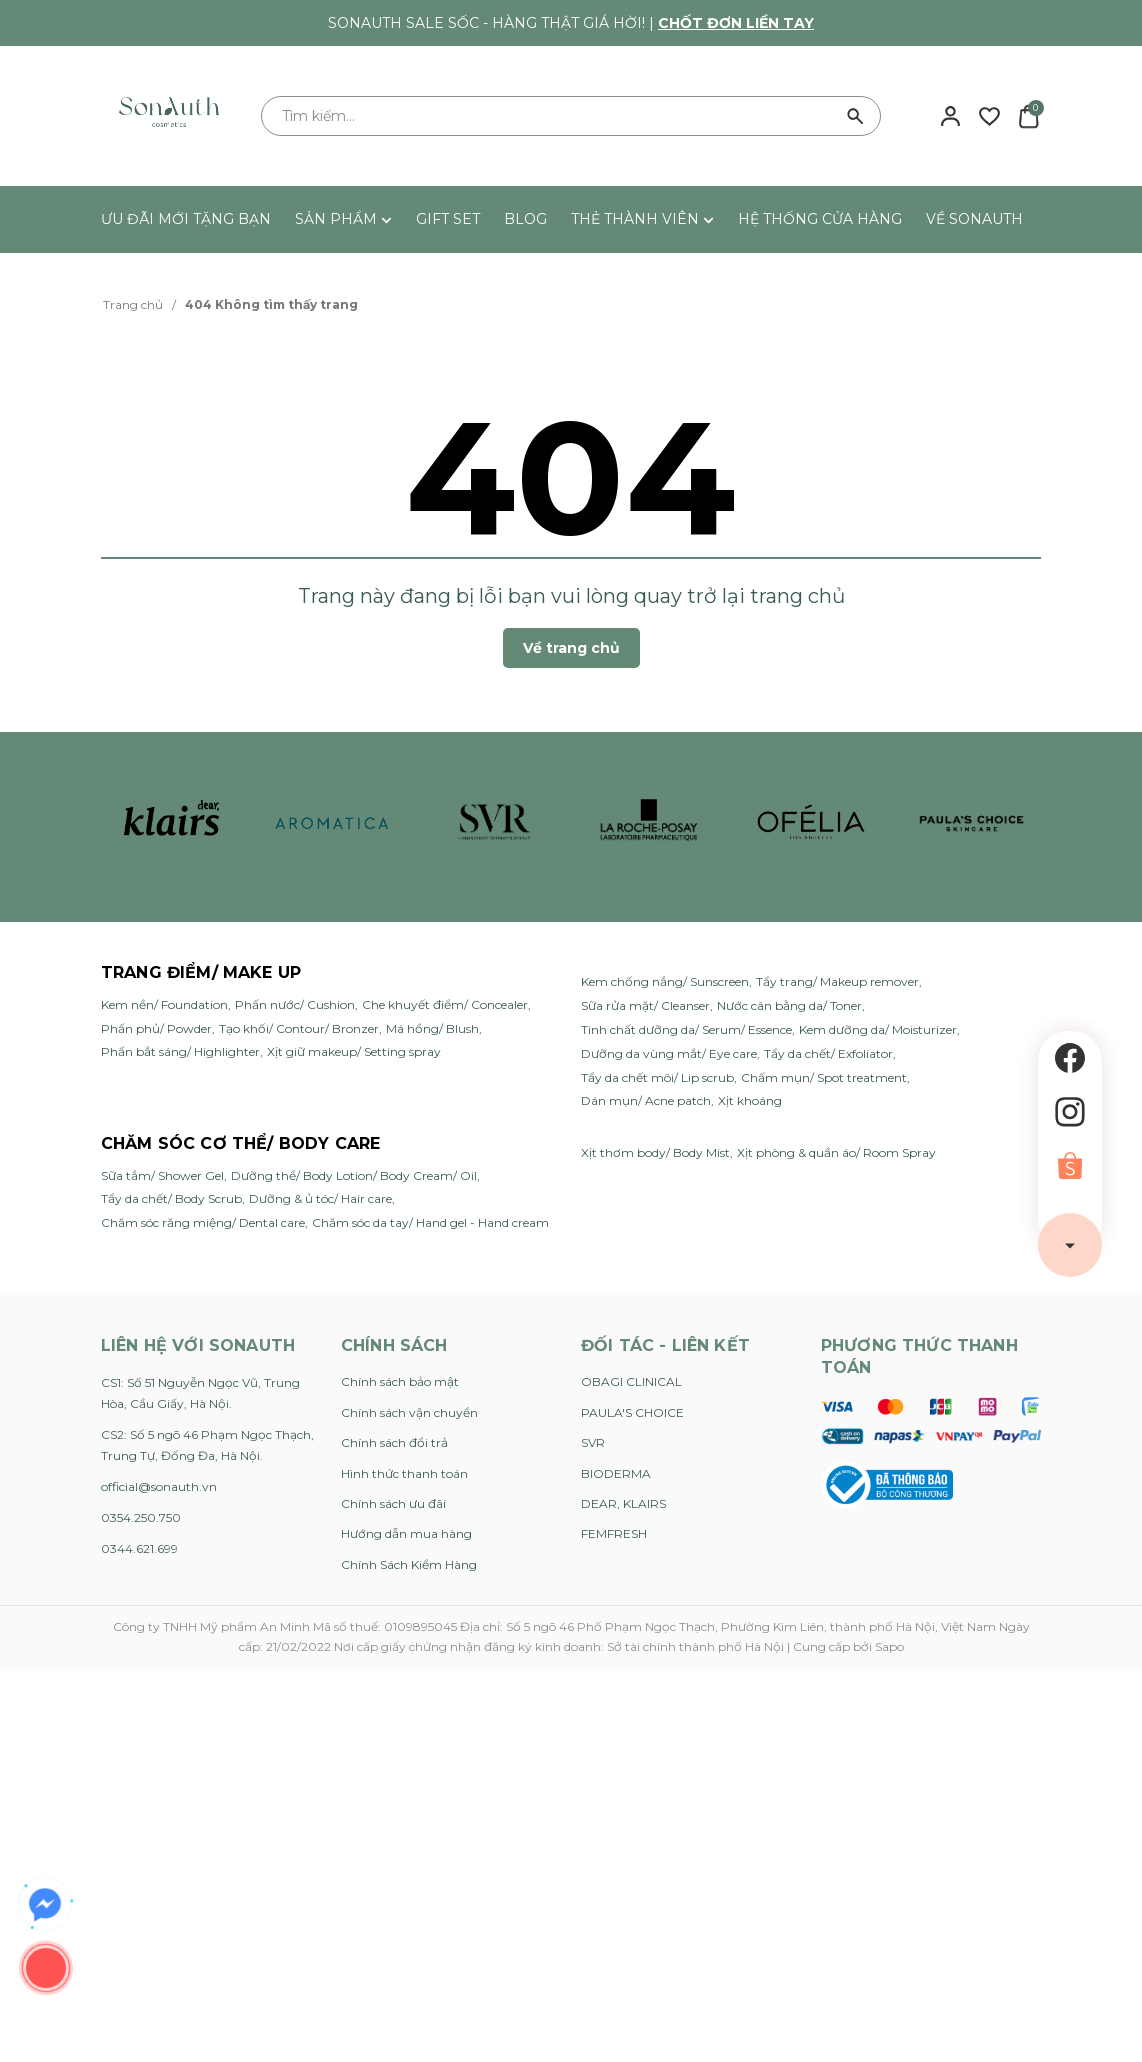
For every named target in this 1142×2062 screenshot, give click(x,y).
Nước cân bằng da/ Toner (789, 1005)
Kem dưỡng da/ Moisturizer (878, 1029)
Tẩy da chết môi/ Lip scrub (657, 1077)
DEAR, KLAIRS (623, 1503)
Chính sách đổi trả (394, 1442)
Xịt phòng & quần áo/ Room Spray (836, 1152)
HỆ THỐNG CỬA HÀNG (820, 219)
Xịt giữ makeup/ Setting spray (354, 1051)
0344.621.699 (139, 1548)
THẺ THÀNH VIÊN (642, 219)
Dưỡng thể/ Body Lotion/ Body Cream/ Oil (354, 1175)
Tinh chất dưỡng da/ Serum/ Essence (686, 1029)
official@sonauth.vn (159, 1486)
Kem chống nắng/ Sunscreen (665, 981)
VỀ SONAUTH (974, 219)
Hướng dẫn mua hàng (406, 1533)
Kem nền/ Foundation (164, 1004)
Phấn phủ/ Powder (156, 1028)
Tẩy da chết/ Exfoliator (828, 1053)
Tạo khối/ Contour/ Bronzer (299, 1028)
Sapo (889, 1646)
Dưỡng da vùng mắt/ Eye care (669, 1053)
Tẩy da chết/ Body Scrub (171, 1198)
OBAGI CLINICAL (631, 1381)
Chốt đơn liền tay (736, 23)
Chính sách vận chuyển (409, 1412)
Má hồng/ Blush (432, 1028)
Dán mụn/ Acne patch (646, 1100)
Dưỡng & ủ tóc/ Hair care (320, 1198)
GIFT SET (448, 219)
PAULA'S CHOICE (632, 1412)
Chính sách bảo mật (400, 1381)
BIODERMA (616, 1473)
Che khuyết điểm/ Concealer (445, 1004)
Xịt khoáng (750, 1100)
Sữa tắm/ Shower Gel (162, 1175)
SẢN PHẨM (343, 219)
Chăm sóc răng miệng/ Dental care (203, 1222)
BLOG (525, 219)
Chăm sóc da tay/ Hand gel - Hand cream (430, 1222)
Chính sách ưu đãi (393, 1503)
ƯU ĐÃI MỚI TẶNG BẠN (186, 219)
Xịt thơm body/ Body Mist (655, 1152)
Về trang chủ (571, 648)
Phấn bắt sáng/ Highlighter (180, 1051)
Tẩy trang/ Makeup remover (837, 981)
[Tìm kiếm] (856, 116)
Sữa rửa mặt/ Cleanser (645, 1005)
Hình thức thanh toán (404, 1473)
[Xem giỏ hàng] (1028, 115)
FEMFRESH (614, 1533)
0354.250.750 (141, 1517)
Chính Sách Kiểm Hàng (409, 1564)
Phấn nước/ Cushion (295, 1004)
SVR (593, 1442)
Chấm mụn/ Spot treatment (824, 1077)
